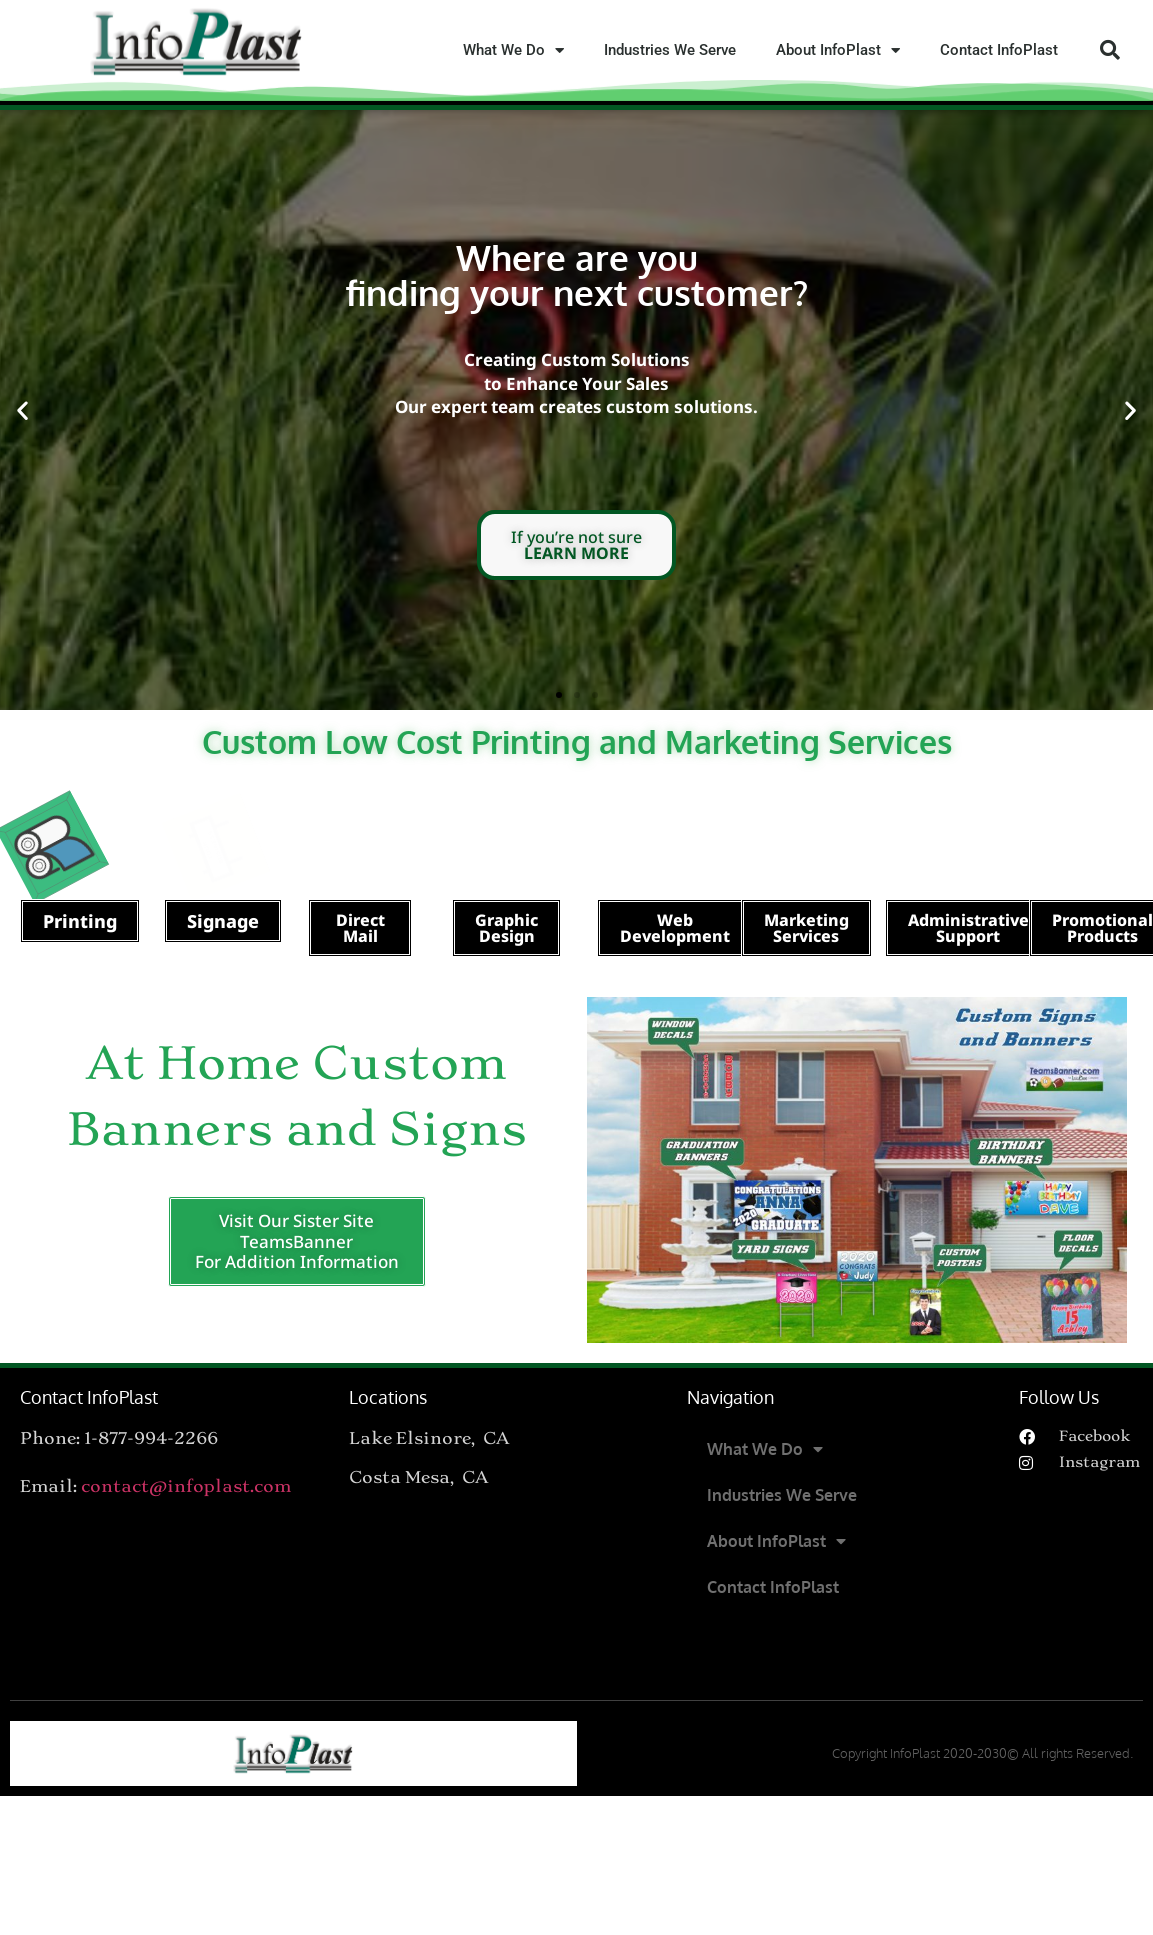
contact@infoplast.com (186, 1486)
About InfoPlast (838, 50)
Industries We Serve (670, 50)
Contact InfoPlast (999, 50)
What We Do (513, 50)
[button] (1110, 50)
